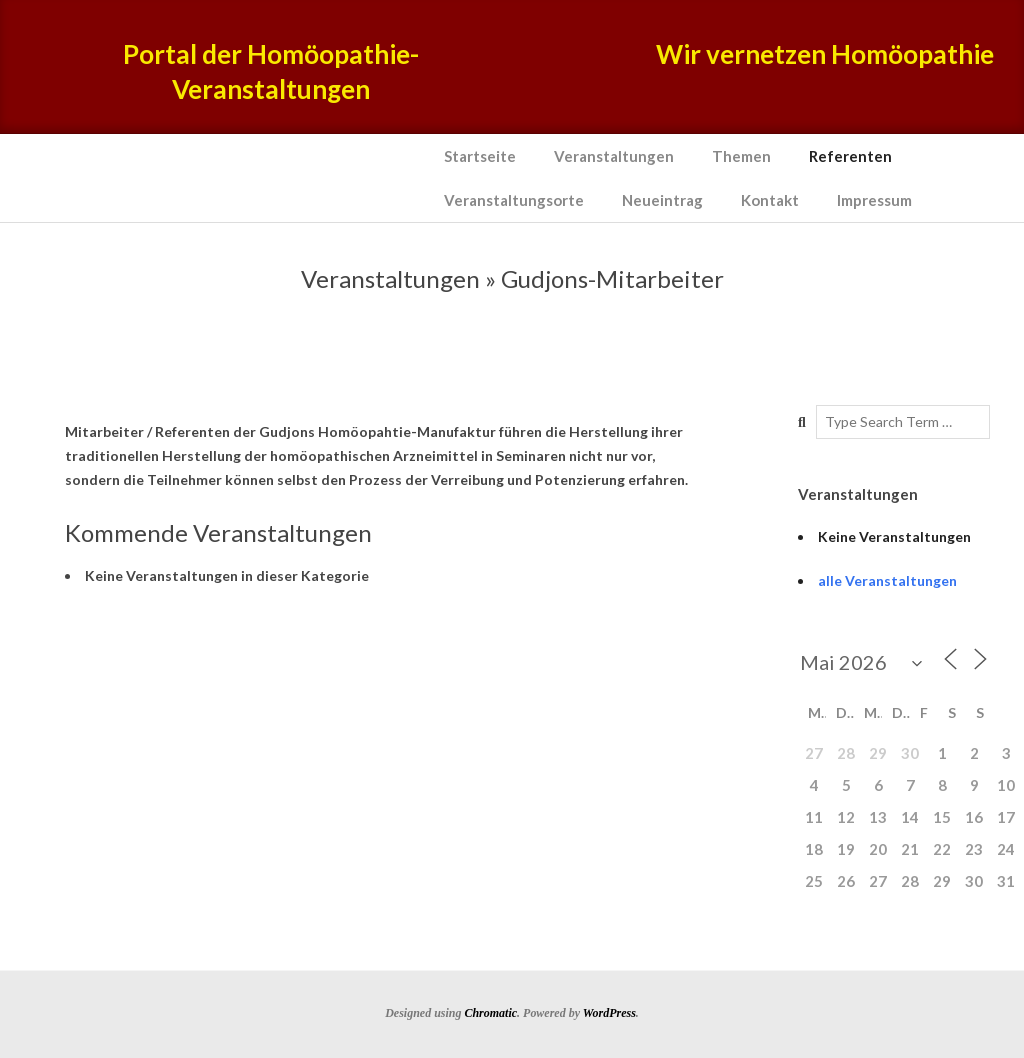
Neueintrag (662, 200)
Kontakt (770, 200)
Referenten (850, 156)
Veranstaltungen (614, 156)
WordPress (609, 1013)
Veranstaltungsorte (514, 200)
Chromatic (490, 1013)
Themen (741, 156)
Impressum (874, 200)
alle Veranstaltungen (887, 580)
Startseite (480, 156)
